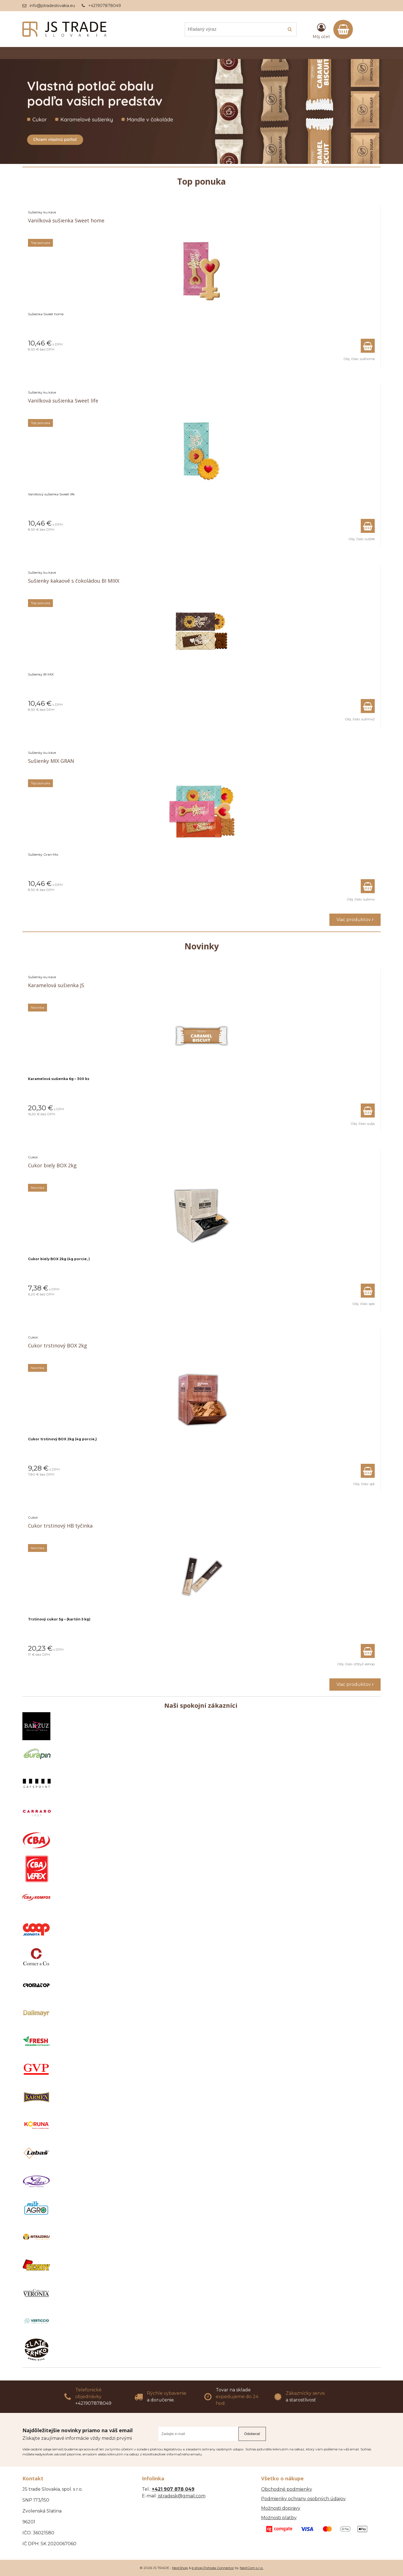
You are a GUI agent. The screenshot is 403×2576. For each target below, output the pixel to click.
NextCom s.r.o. (251, 2568)
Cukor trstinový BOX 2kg (57, 1345)
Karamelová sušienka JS (56, 985)
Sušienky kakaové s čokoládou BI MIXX (73, 580)
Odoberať (252, 2434)
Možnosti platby (279, 2517)
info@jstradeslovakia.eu (52, 5)
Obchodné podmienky (286, 2489)
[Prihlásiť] (321, 30)
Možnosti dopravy (280, 2508)
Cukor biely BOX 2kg (52, 1165)
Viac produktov (355, 919)
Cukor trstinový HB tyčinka (60, 1525)
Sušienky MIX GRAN (51, 760)
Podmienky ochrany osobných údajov (303, 2498)
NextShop (180, 2568)
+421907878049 (104, 5)
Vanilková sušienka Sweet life (63, 400)
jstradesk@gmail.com (181, 2496)
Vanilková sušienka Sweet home (66, 220)
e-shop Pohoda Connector (213, 2568)
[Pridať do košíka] (368, 346)
